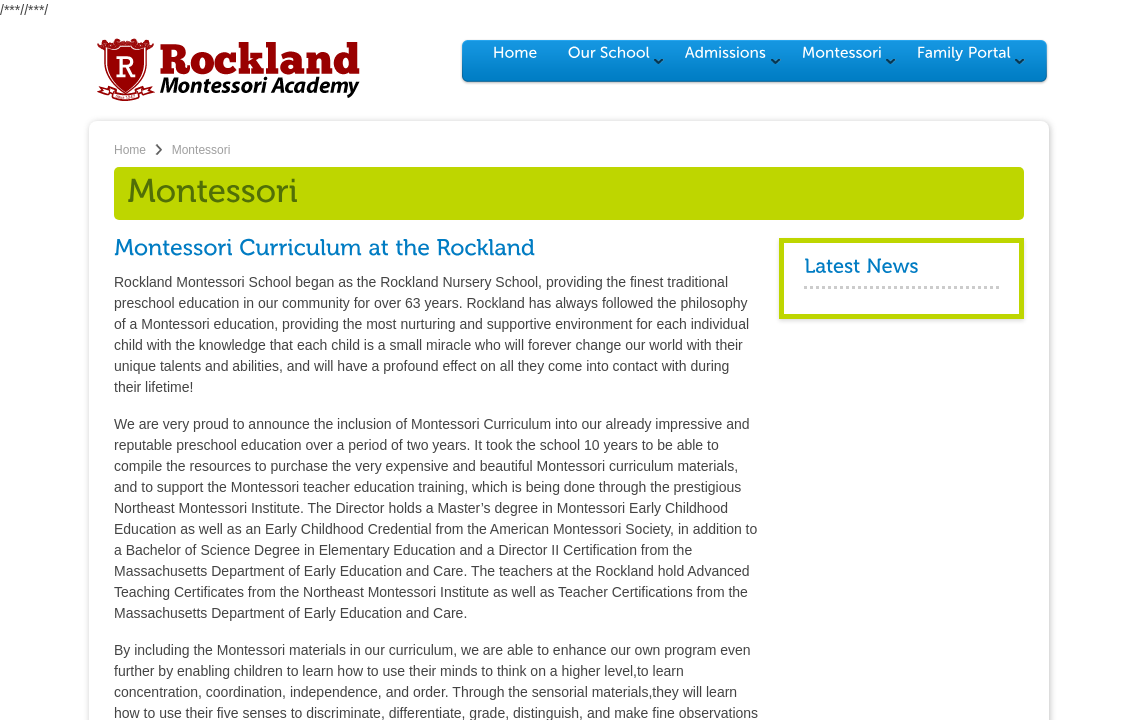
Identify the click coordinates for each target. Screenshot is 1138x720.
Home (130, 150)
